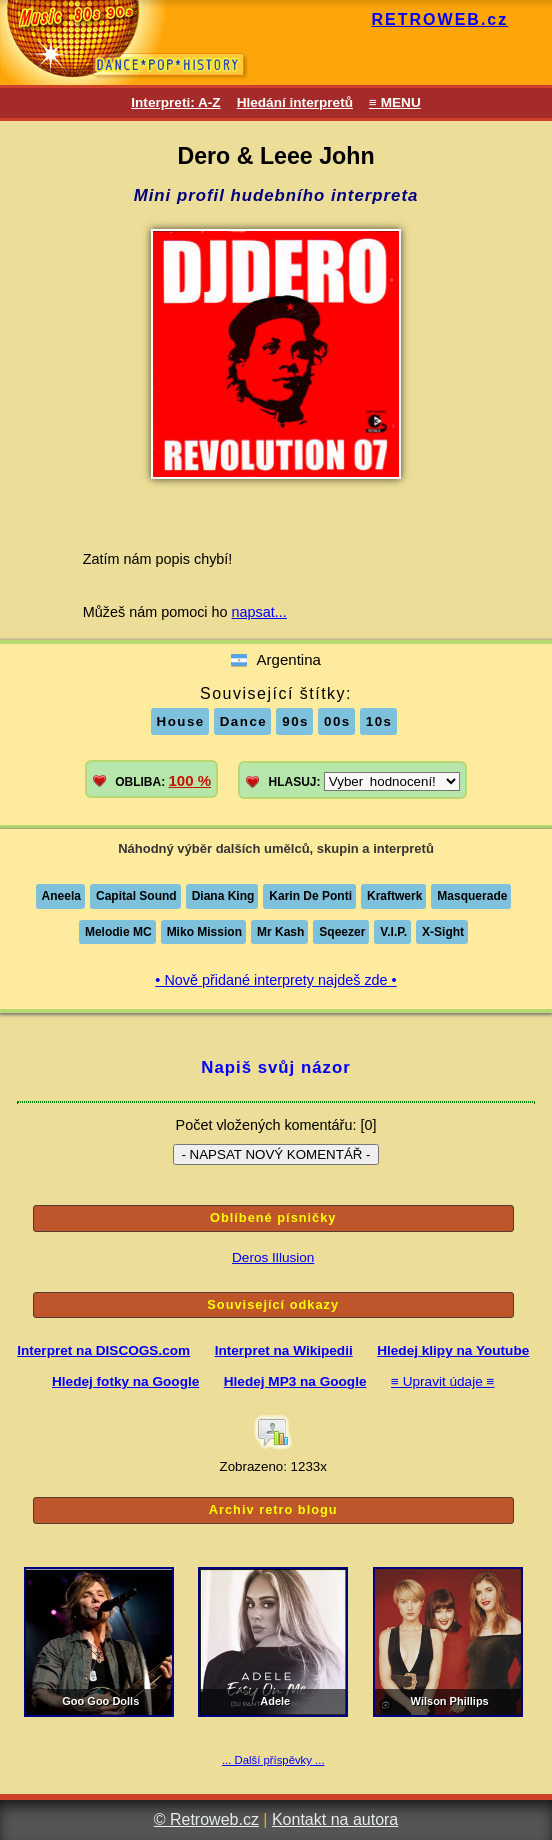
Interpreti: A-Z (175, 102)
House (181, 721)
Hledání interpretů (295, 102)
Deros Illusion (273, 1257)
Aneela (61, 896)
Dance (244, 721)
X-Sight (443, 932)
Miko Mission (204, 932)
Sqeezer (342, 932)
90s (295, 721)
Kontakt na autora (335, 1819)
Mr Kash (280, 932)
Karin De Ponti (310, 896)
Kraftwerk (394, 896)
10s (379, 721)
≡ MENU (395, 102)
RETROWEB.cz (440, 19)
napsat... (259, 612)
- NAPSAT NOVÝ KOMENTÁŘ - (275, 1154)
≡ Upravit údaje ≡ (443, 1381)
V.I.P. (393, 932)
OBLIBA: (163, 780)
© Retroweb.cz (206, 1819)
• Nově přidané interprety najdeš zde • (275, 980)
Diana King (223, 896)
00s (337, 721)
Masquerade (472, 896)
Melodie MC (118, 932)
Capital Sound (136, 896)
